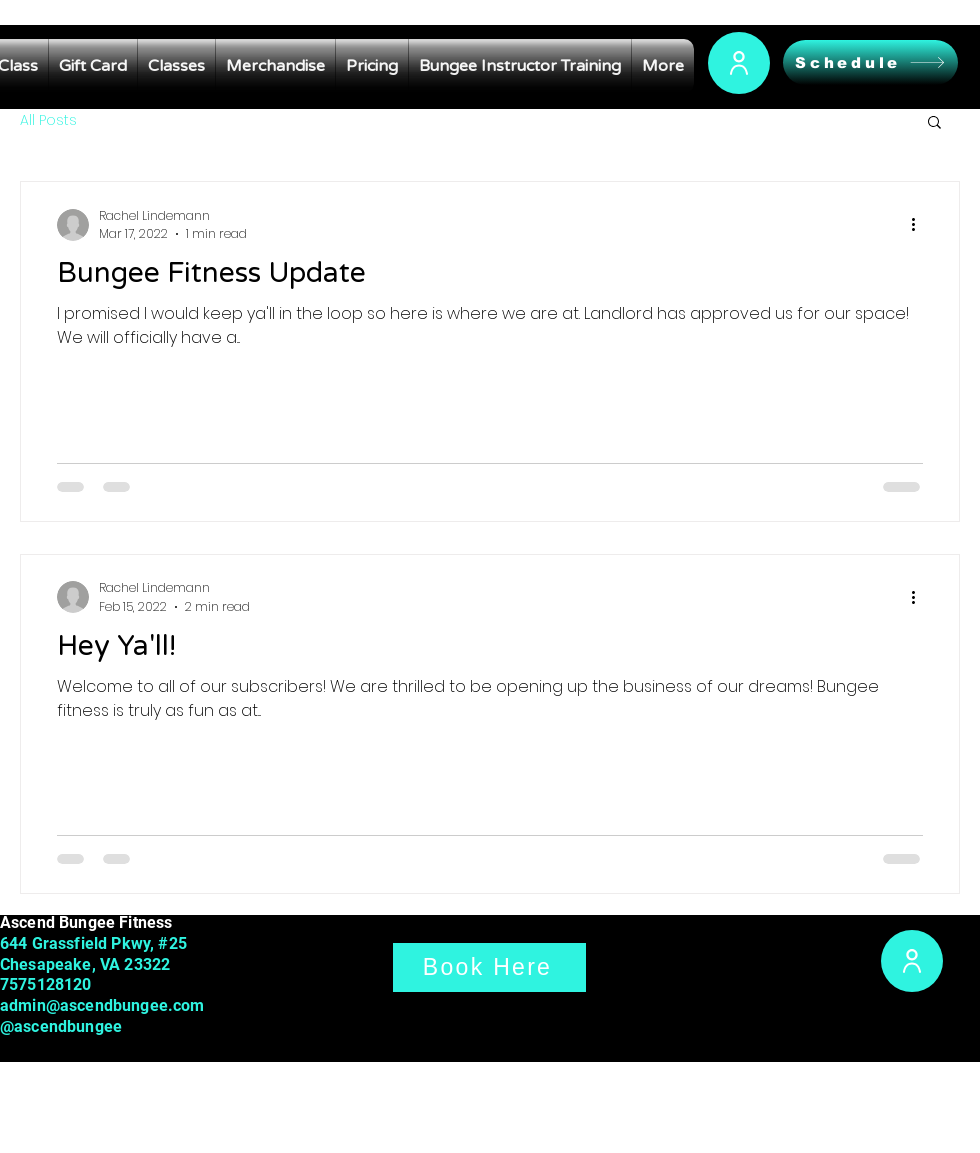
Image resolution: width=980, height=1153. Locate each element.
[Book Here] (489, 967)
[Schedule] (870, 62)
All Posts (48, 120)
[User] (739, 63)
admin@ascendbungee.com (102, 1005)
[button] (934, 123)
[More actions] (920, 225)
